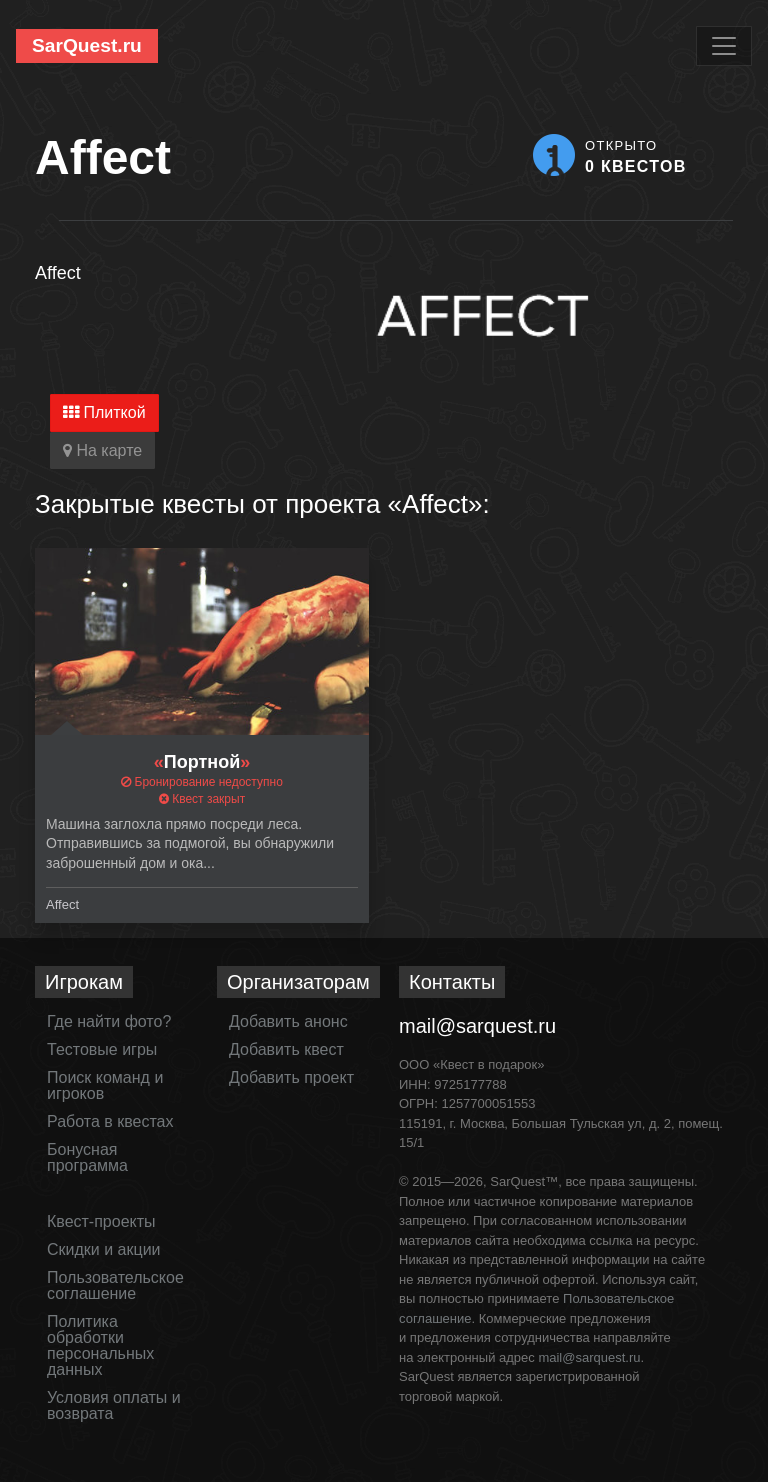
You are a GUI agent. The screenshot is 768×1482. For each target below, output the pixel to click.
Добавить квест (286, 1049)
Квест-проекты (101, 1221)
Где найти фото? (109, 1021)
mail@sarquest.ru (477, 1026)
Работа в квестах (110, 1121)
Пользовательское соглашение (115, 1285)
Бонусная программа (87, 1157)
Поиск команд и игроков (105, 1085)
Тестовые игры (102, 1049)
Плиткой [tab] (104, 412)
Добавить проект (291, 1077)
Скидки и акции (104, 1249)
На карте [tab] (102, 450)
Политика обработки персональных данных (100, 1345)
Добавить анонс (288, 1021)
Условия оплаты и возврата (114, 1405)
